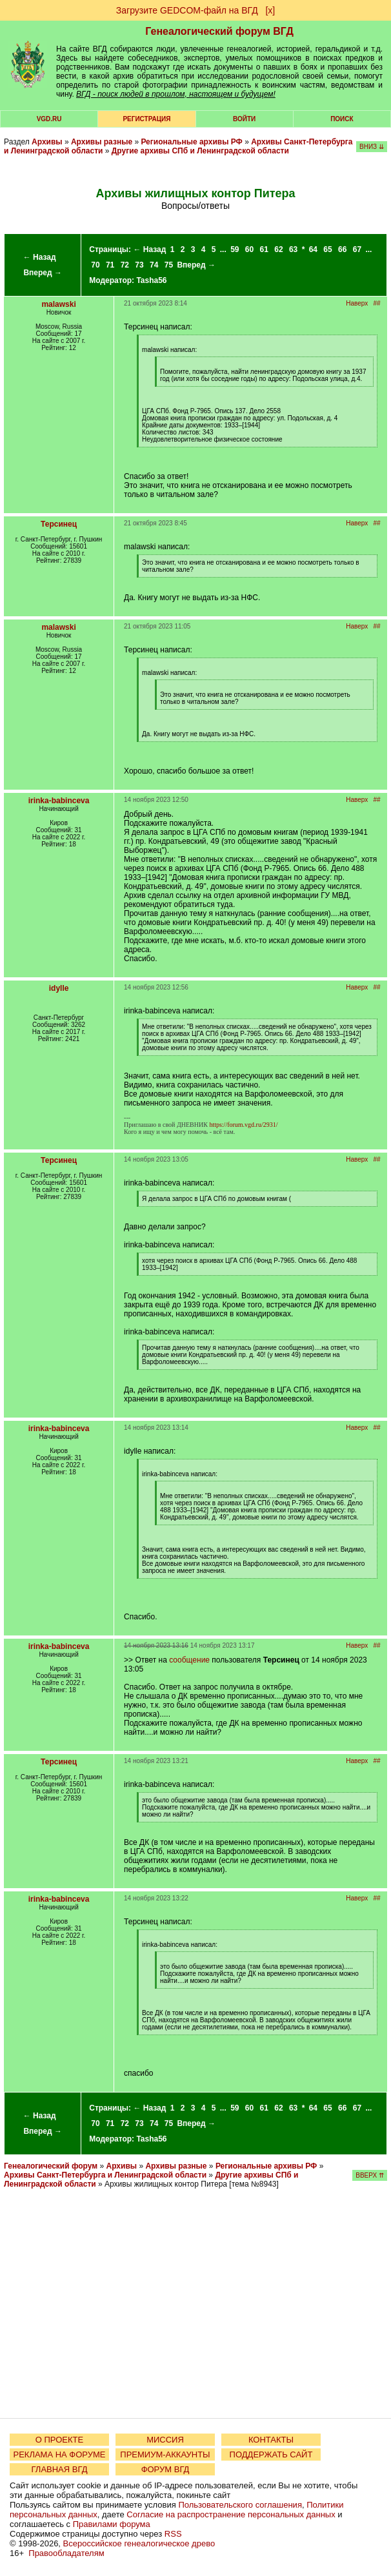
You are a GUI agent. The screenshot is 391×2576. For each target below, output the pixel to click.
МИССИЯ (165, 2439)
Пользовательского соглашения (240, 2505)
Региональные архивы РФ (191, 141)
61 (264, 249)
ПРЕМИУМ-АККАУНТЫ (165, 2454)
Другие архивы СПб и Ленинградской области (200, 150)
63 (293, 249)
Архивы (47, 141)
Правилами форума (111, 2524)
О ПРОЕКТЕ (59, 2439)
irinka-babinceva (59, 800)
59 (234, 249)
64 (313, 249)
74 (154, 264)
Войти (244, 118)
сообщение (189, 1659)
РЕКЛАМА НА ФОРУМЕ (59, 2454)
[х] (270, 10)
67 (357, 249)
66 (342, 249)
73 (139, 264)
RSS (173, 2534)
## (377, 303)
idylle (59, 988)
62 (278, 249)
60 (249, 249)
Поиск (341, 118)
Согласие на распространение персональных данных (230, 2514)
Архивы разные (101, 141)
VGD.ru (49, 118)
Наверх (357, 303)
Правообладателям (66, 2553)
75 (169, 264)
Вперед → (42, 272)
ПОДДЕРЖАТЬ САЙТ (271, 2454)
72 (125, 264)
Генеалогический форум (50, 2166)
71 (110, 264)
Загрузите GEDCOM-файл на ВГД (187, 10)
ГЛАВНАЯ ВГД (60, 2469)
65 (327, 249)
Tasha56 (151, 280)
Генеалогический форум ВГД (219, 31)
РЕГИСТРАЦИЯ (146, 118)
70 (95, 264)
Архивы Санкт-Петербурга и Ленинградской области (105, 2175)
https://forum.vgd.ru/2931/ (243, 1124)
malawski (58, 304)
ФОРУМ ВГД (165, 2469)
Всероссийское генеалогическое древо (139, 2543)
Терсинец (59, 524)
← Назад (39, 257)
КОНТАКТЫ (271, 2439)
